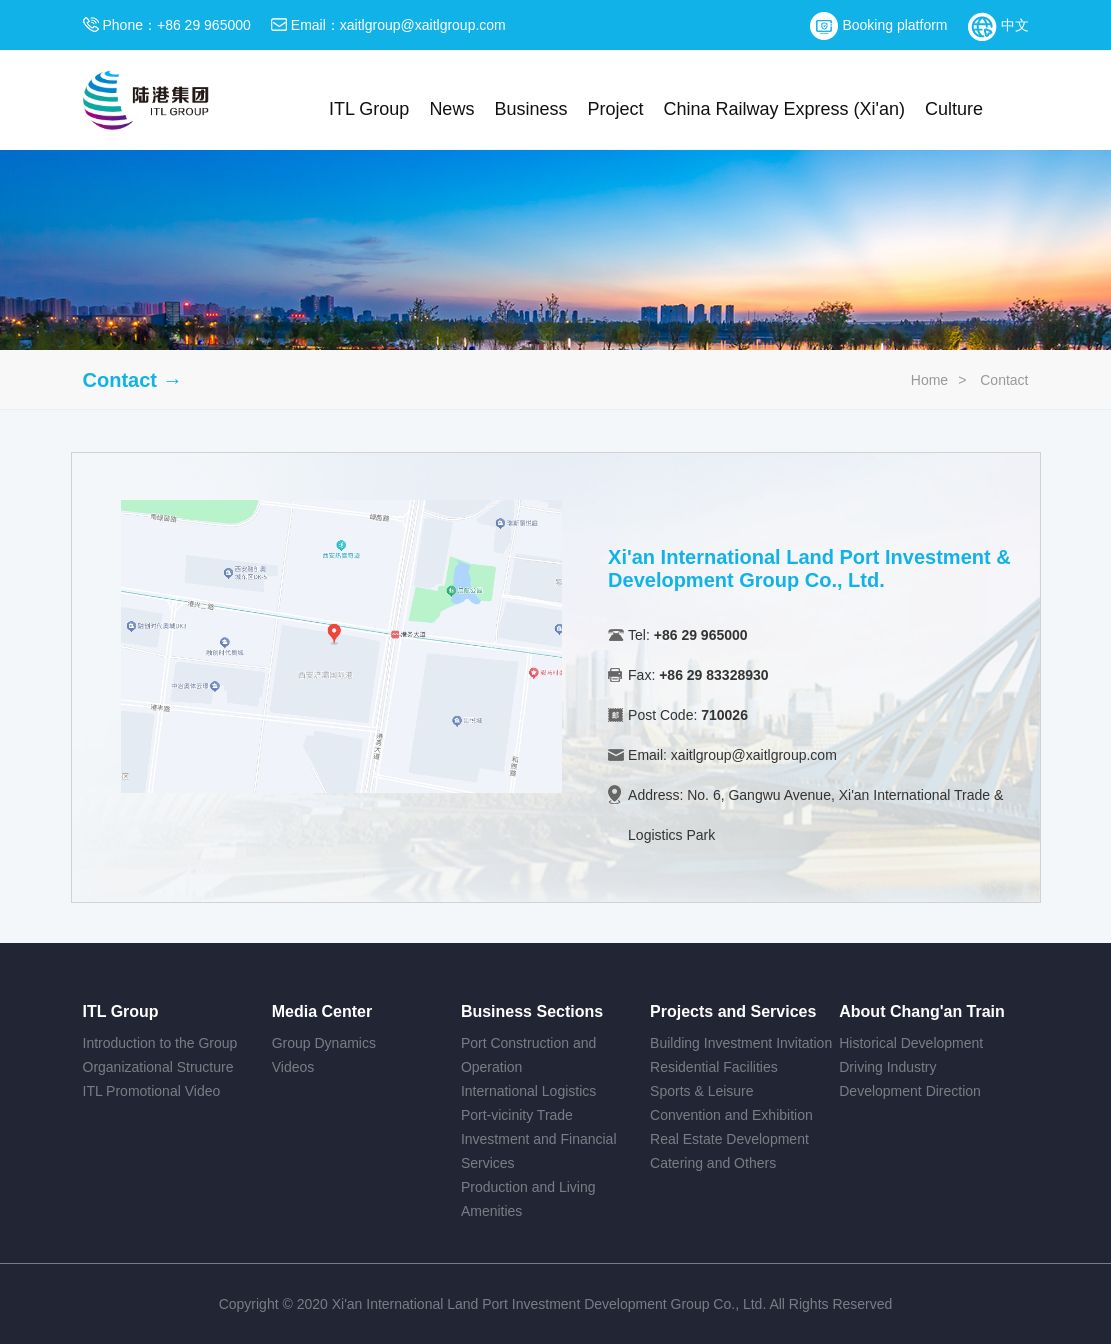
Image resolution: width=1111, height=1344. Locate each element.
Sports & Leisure (702, 1091)
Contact (1004, 380)
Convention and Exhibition (731, 1115)
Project (615, 109)
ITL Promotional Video (152, 1091)
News (451, 109)
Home (929, 380)
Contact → (133, 380)
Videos (293, 1067)
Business (530, 109)
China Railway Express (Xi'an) (784, 109)
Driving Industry (887, 1067)
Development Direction (910, 1091)
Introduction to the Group (160, 1043)
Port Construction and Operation (528, 1055)
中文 (998, 25)
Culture (954, 109)
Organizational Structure (158, 1067)
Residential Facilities (714, 1067)
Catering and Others (713, 1163)
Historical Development (911, 1043)
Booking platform (878, 25)
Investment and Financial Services (539, 1151)
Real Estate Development (729, 1139)
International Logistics (528, 1091)
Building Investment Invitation (741, 1043)
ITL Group (369, 109)
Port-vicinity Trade (517, 1115)
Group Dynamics (324, 1043)
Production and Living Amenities (528, 1199)
